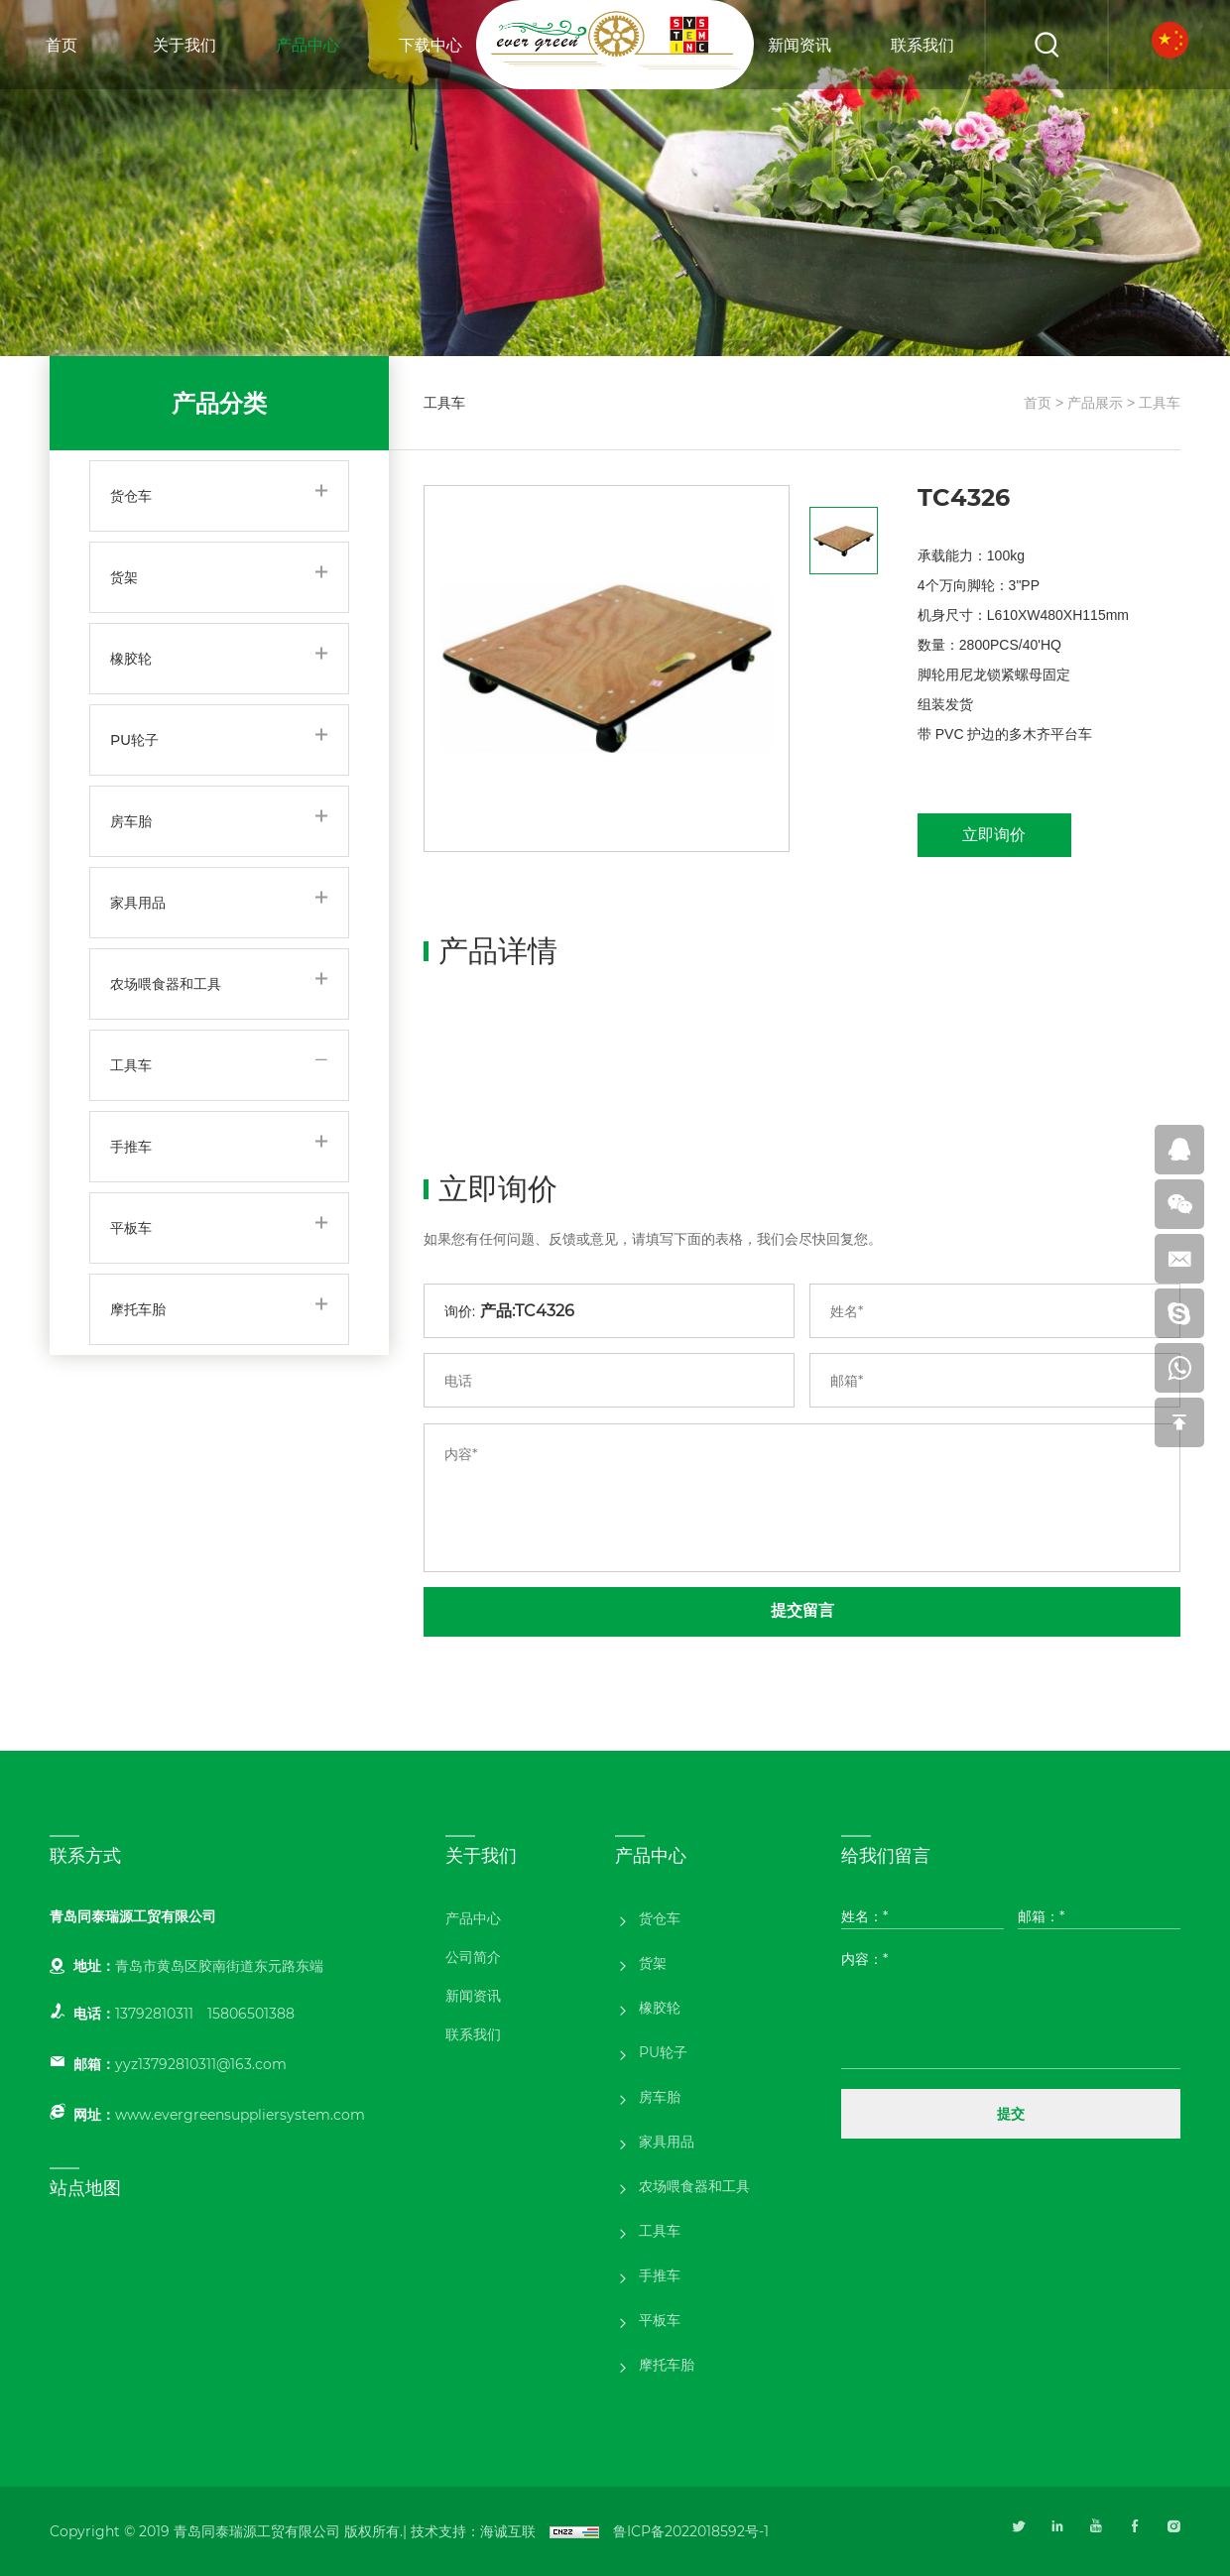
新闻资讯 (799, 45)
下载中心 (430, 45)
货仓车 (131, 496)
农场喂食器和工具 (165, 984)
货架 (124, 577)
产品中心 (307, 45)
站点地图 (85, 2188)
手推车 (131, 1147)
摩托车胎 (138, 1309)
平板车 (131, 1228)
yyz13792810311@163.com (201, 2064)
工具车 (131, 1065)
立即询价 (994, 834)
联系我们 (922, 45)
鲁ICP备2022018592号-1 (691, 2531)
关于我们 (184, 45)
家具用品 (138, 903)
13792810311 (154, 2014)
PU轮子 (134, 740)
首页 (61, 45)
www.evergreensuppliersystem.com (240, 2115)
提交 (1011, 2114)
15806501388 (251, 2014)
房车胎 (131, 821)
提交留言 (802, 1610)
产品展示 (1095, 403)
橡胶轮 (131, 659)
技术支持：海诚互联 (473, 2531)
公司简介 (473, 1957)
